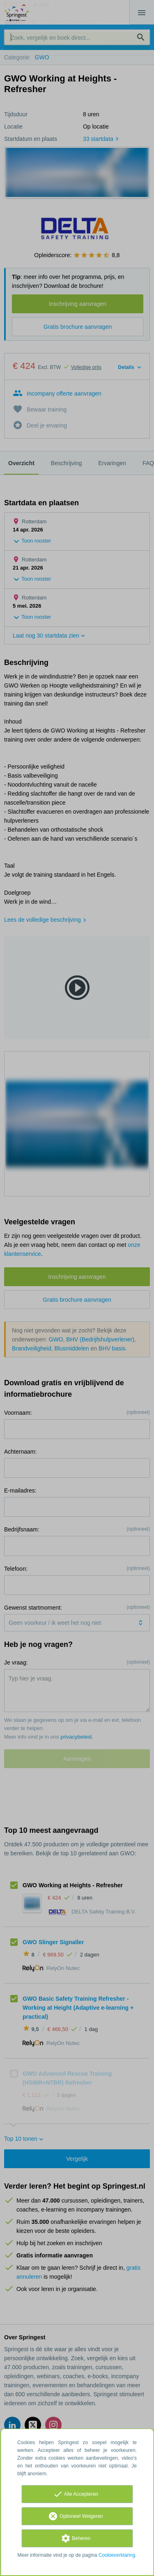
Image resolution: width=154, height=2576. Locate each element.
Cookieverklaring (117, 2555)
